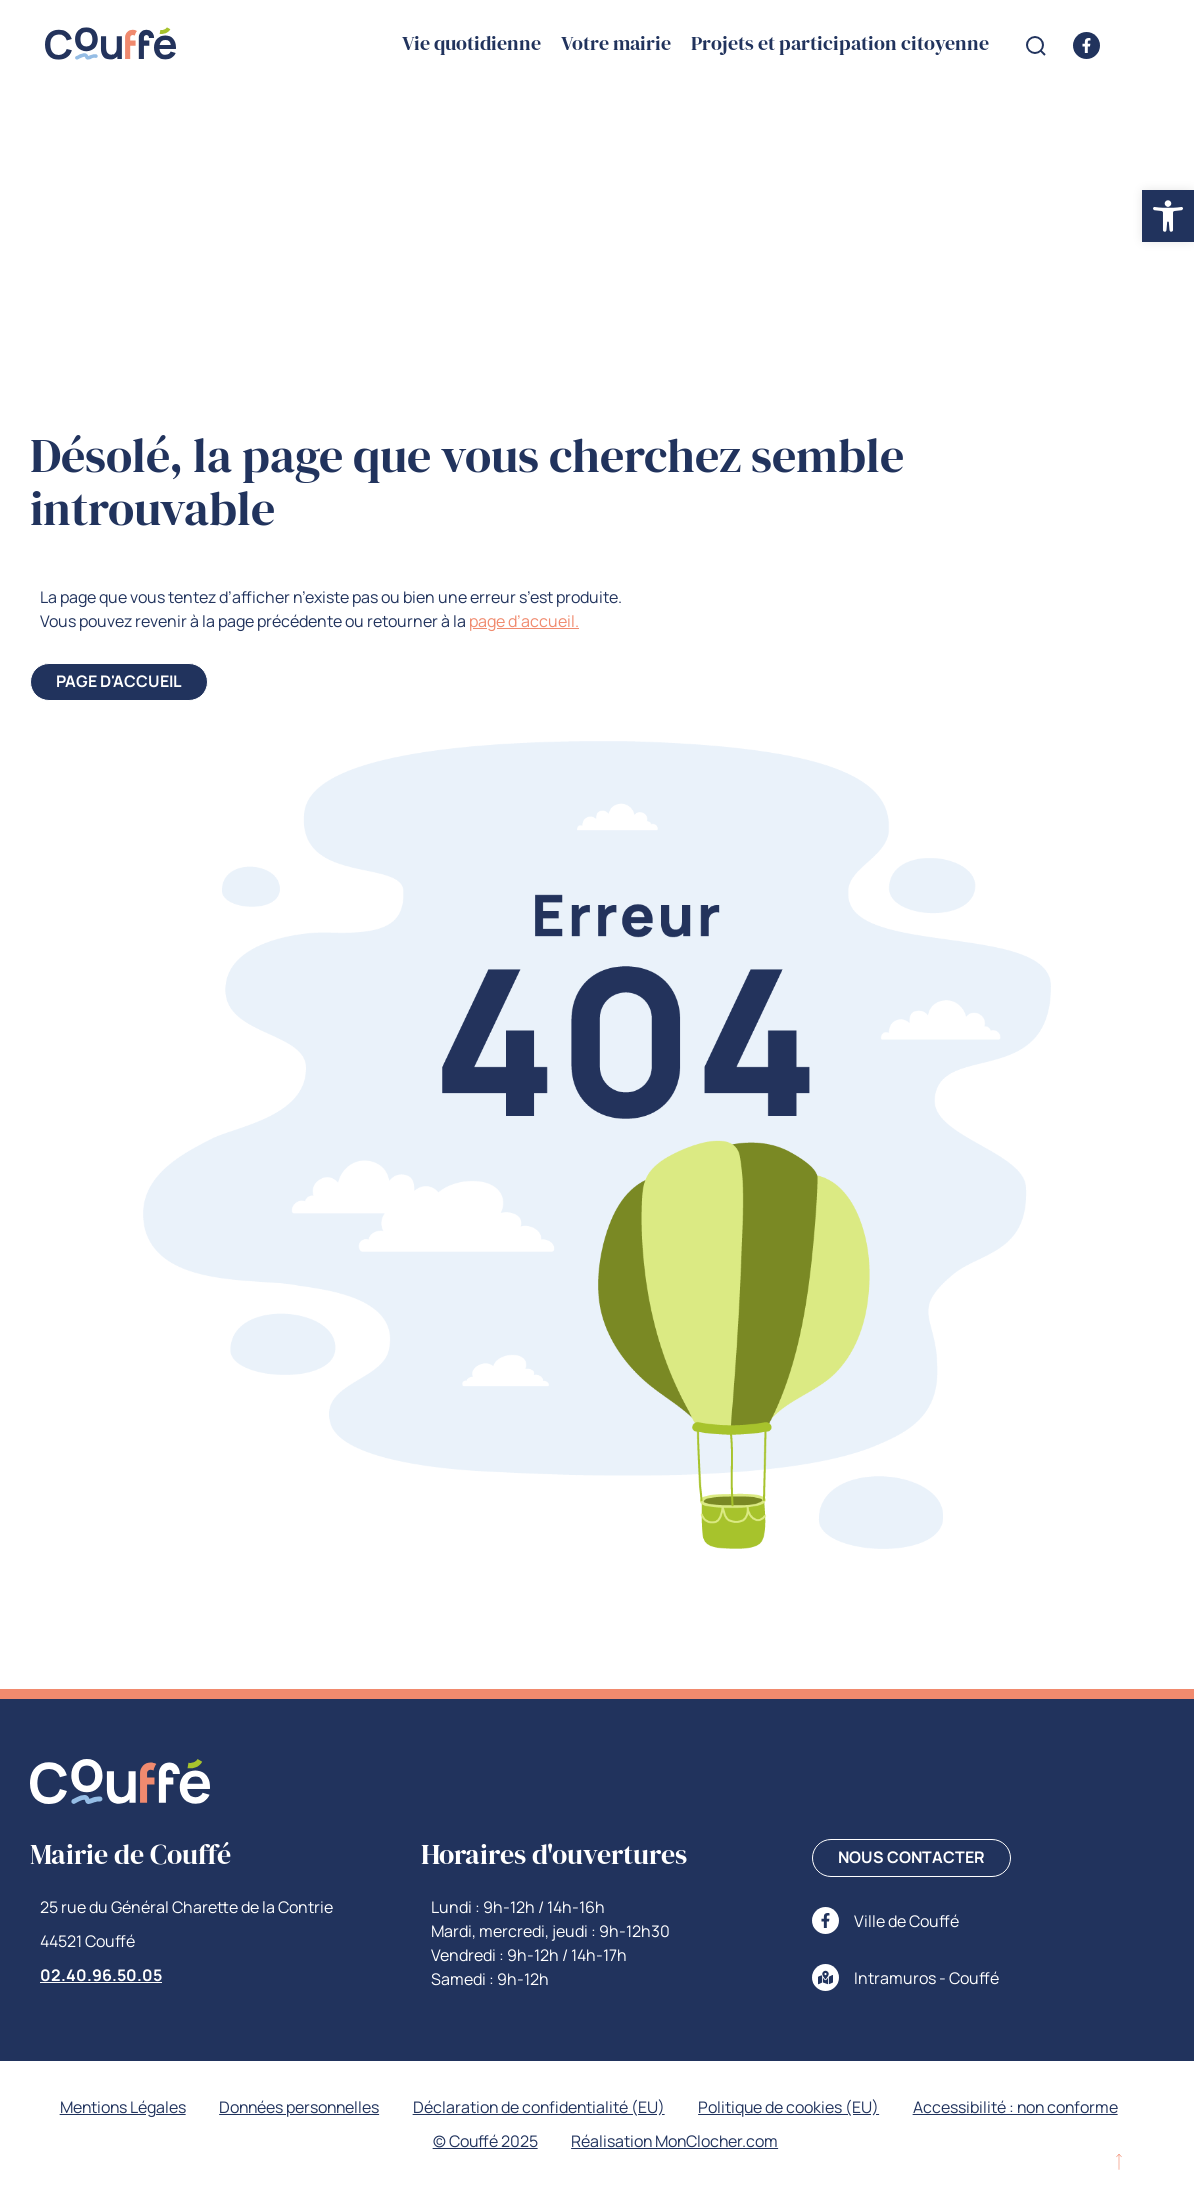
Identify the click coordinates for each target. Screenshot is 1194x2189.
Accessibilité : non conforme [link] (1021, 2108)
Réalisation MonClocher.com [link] (676, 2142)
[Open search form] (1036, 46)
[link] (1168, 216)
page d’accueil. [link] (524, 621)
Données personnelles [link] (296, 2108)
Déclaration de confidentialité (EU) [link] (539, 2108)
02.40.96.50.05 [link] (101, 1975)
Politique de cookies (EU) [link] (792, 2108)
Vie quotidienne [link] (471, 44)
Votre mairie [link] (616, 44)
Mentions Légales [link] (116, 2108)
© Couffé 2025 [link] (484, 2142)
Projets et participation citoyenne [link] (840, 44)
